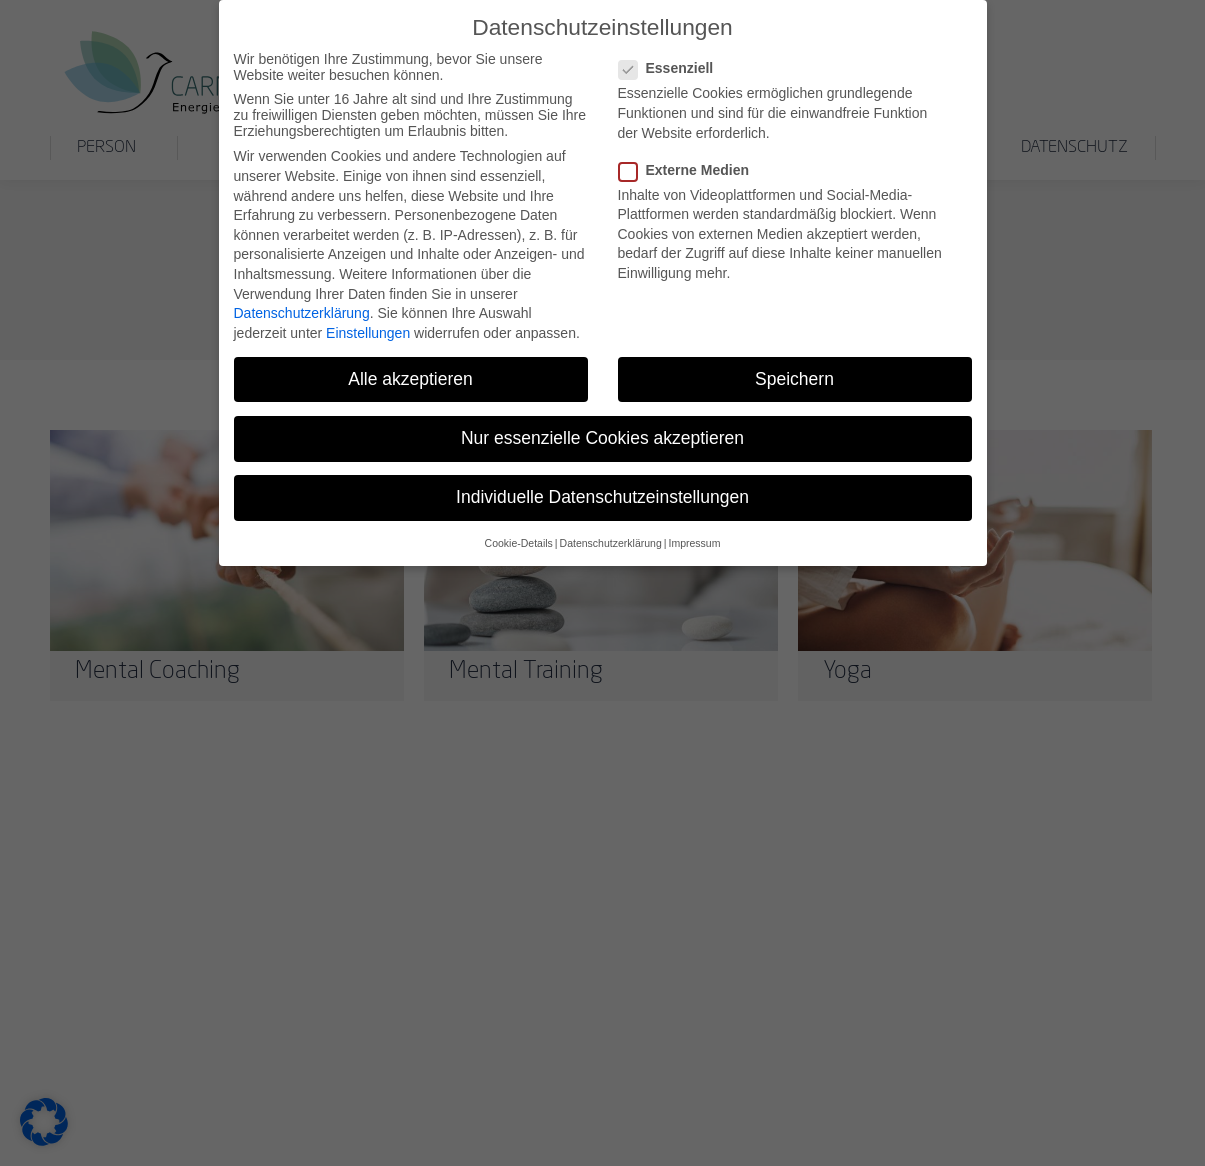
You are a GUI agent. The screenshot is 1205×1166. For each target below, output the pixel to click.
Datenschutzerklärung (302, 306)
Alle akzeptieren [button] (410, 371)
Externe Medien (690, 162)
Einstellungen (368, 325)
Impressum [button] (694, 536)
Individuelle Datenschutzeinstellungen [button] (602, 489)
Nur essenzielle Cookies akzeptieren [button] (602, 430)
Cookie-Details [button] (519, 536)
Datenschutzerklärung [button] (611, 536)
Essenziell (672, 61)
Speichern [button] (794, 371)
